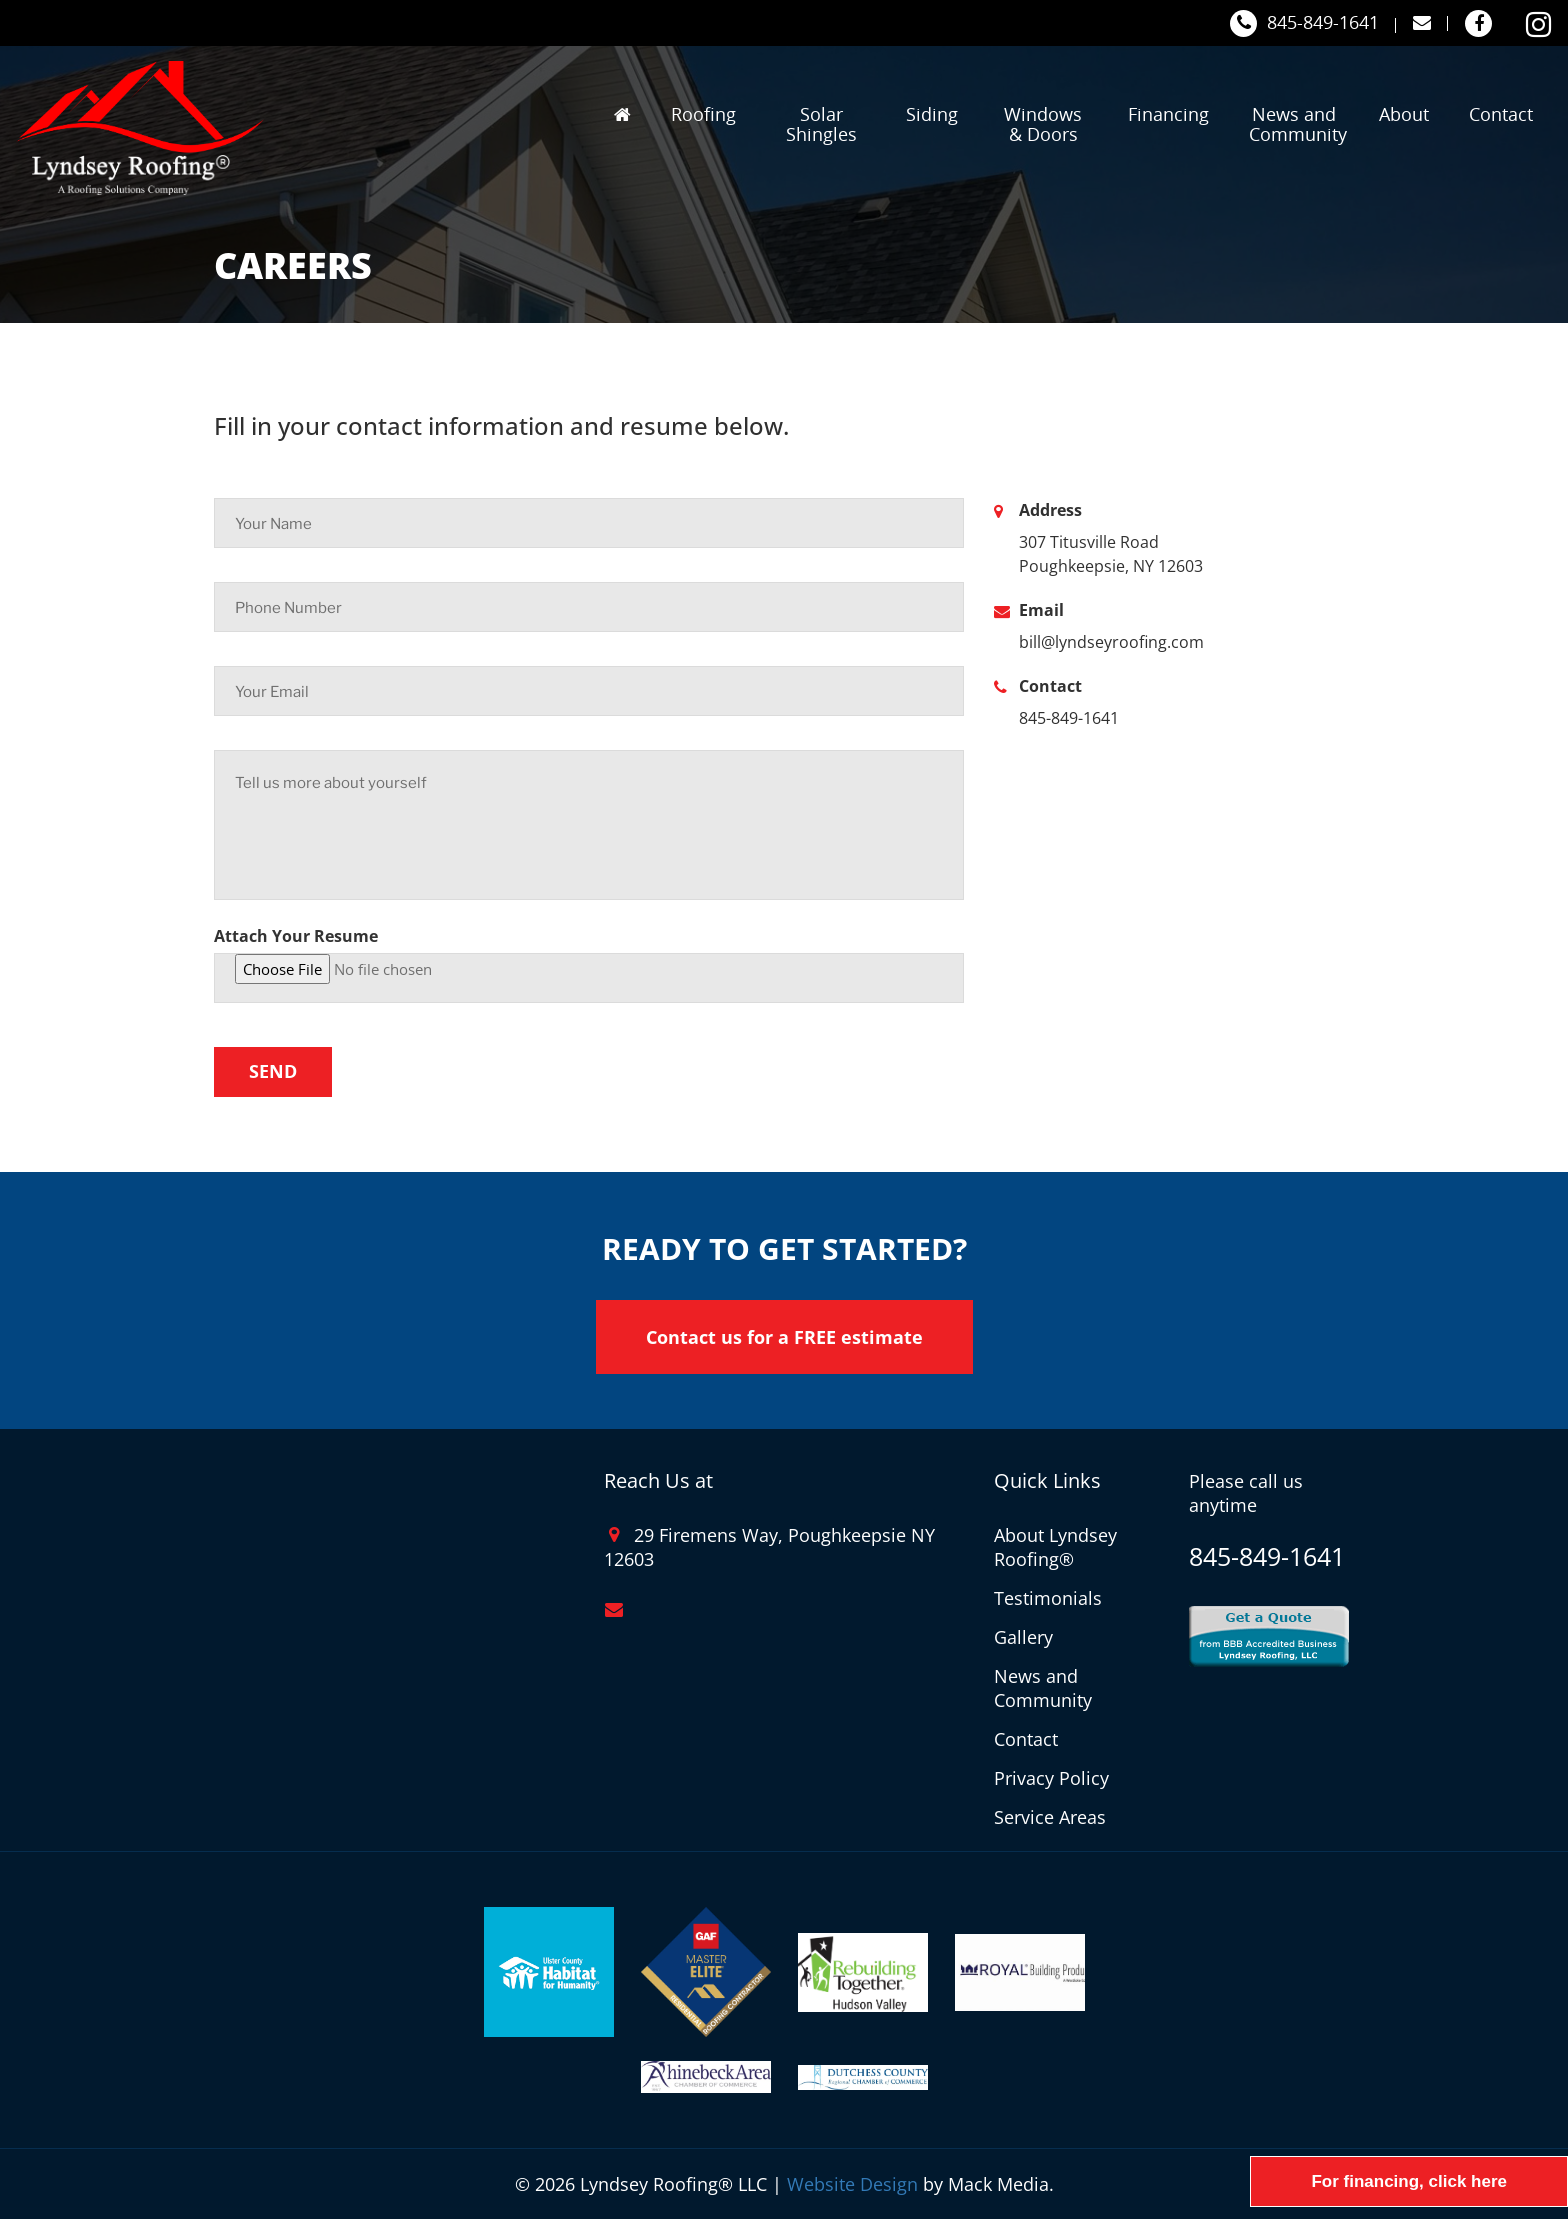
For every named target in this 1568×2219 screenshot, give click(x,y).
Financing (1168, 114)
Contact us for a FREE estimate (784, 1337)
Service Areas (1050, 1817)
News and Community (1296, 124)
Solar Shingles (821, 124)
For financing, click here (1409, 2181)
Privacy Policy (1051, 1778)
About (1404, 114)
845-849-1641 (1304, 23)
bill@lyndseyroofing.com (1111, 642)
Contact (1501, 114)
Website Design (852, 2184)
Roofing (703, 114)
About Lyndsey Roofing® (1055, 1547)
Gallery (1023, 1637)
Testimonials (1048, 1598)
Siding (932, 114)
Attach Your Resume (296, 936)
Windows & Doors (1043, 124)
